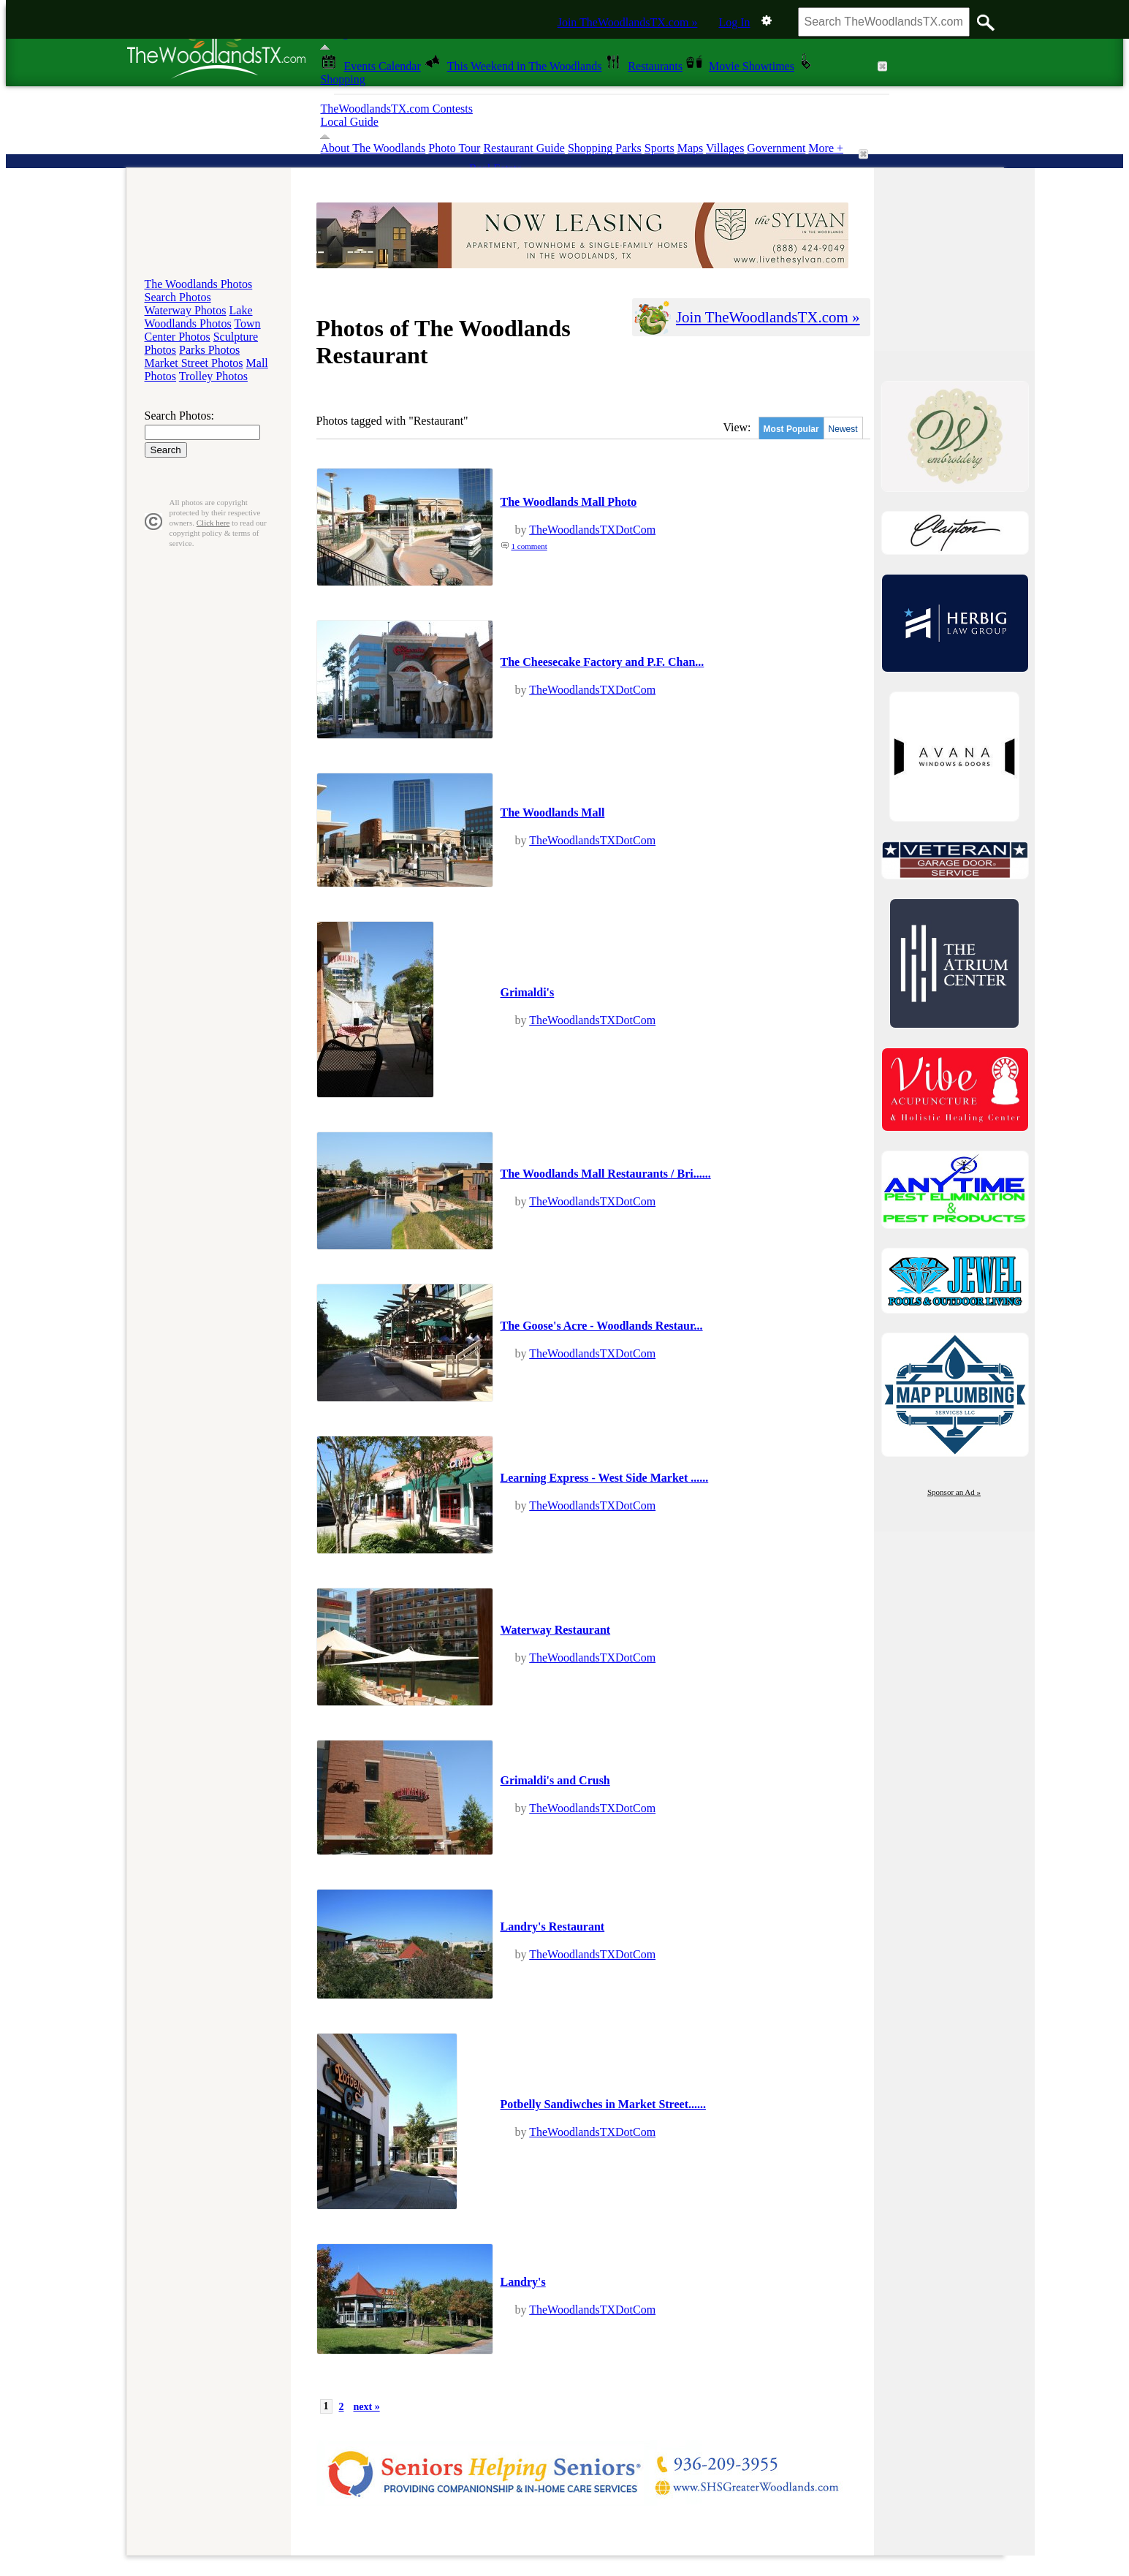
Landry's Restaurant (553, 1926)
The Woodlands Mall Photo (569, 502)
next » (367, 2406)
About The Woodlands (372, 148)
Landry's (523, 2282)
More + (825, 148)
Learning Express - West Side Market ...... (605, 1477)
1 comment (529, 546)
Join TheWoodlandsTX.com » (628, 22)
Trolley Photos (213, 376)
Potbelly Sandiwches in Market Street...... (603, 2104)
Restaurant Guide (524, 148)
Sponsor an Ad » (954, 1492)
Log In (734, 22)
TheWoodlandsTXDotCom (592, 529)
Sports (659, 148)
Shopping (590, 148)
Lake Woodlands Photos (199, 317)
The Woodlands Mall (553, 812)
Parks (628, 148)
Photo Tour (454, 148)
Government (776, 148)
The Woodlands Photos (199, 284)
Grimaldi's (528, 992)
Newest (843, 429)
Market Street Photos (194, 363)
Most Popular (791, 429)
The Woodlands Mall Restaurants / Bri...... (606, 1173)
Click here (213, 522)
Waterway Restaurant (556, 1630)
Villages (725, 148)
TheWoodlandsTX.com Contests (396, 108)
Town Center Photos (203, 330)
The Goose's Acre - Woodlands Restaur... (602, 1325)
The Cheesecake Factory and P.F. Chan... (602, 662)
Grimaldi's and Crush (555, 1780)
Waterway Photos (186, 310)
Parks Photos (209, 350)
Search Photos (178, 297)
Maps (690, 148)
